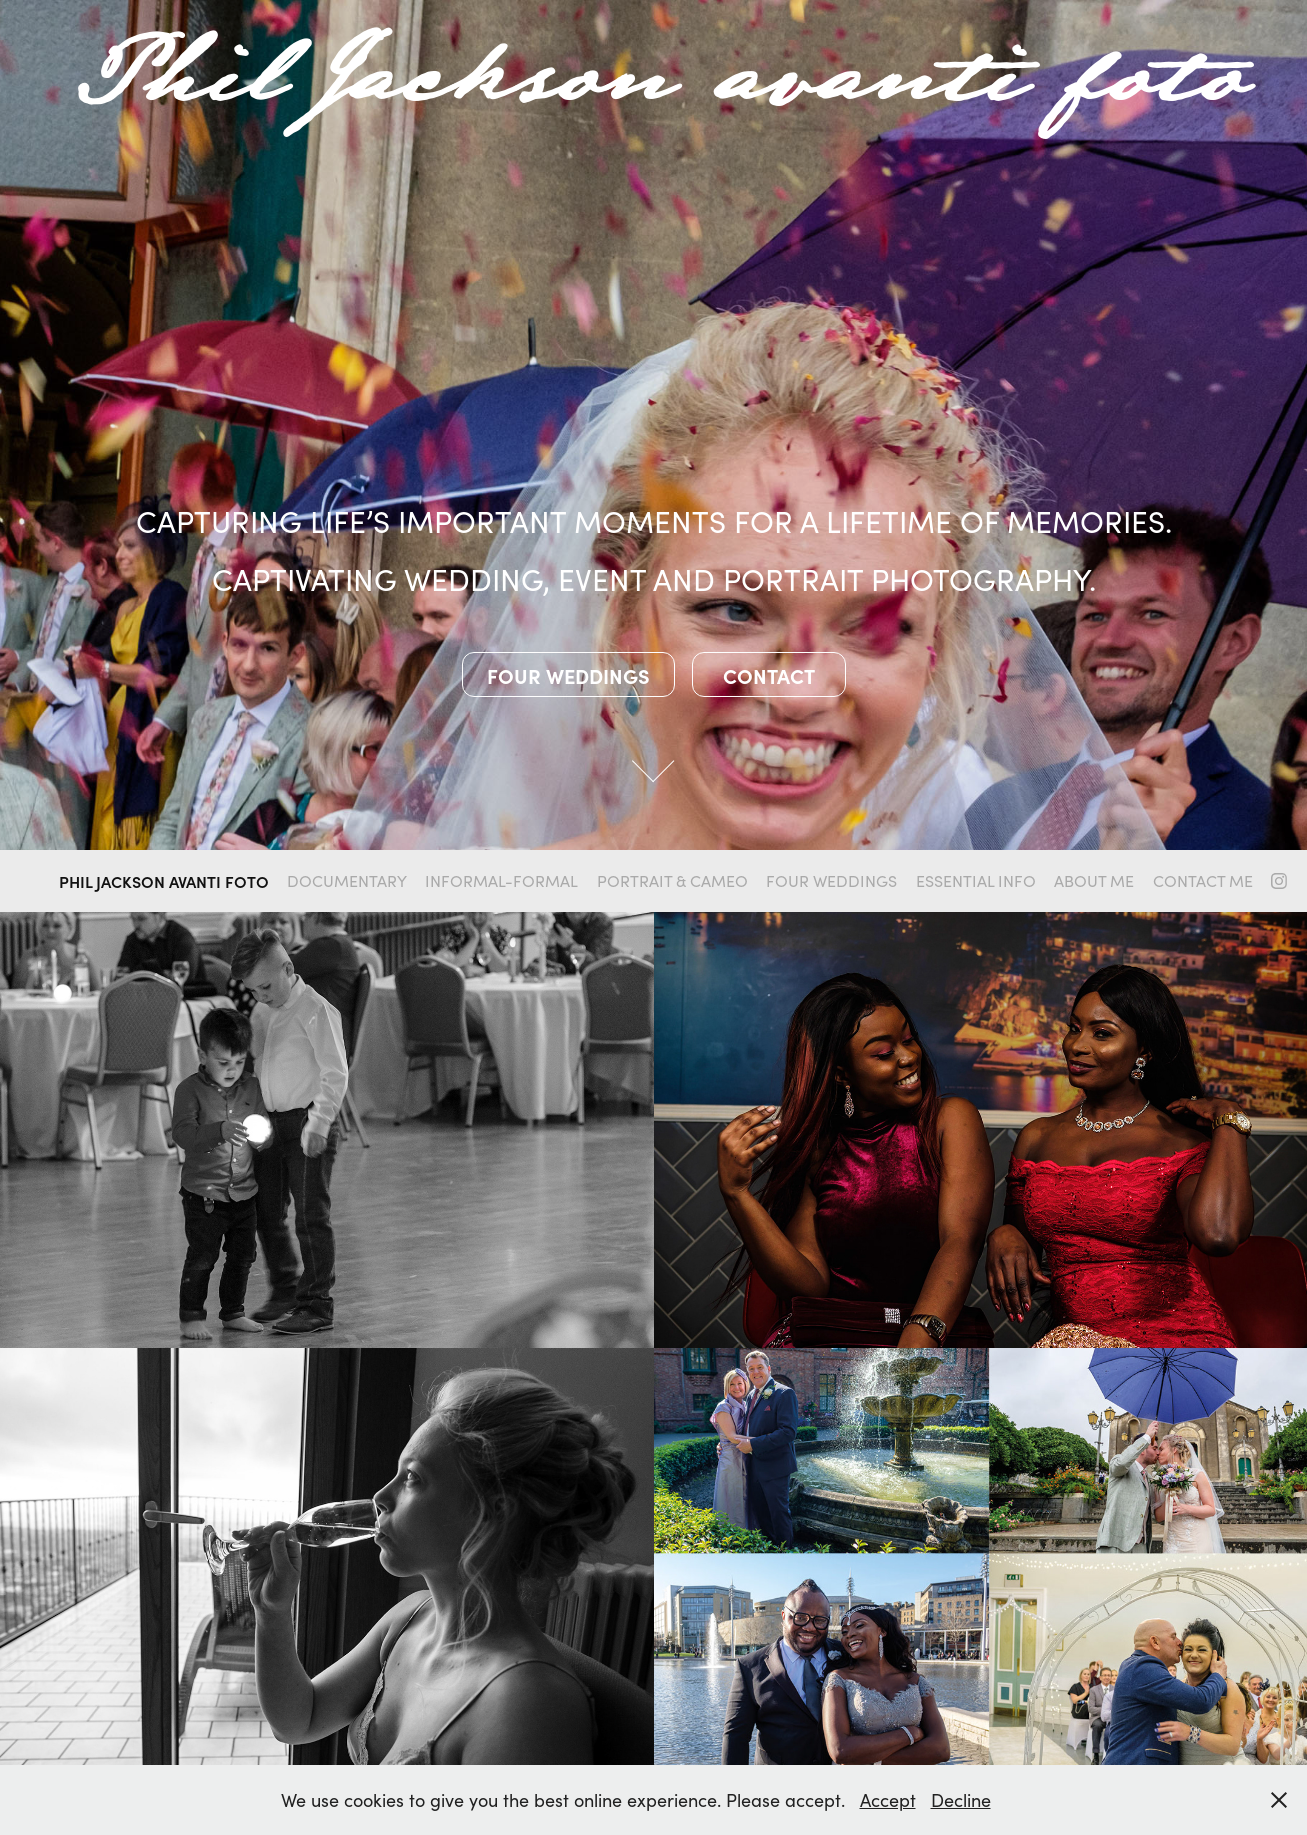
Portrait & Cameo (672, 880)
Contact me (1203, 880)
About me (1094, 880)
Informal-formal (501, 880)
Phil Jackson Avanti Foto (164, 881)
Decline (961, 1800)
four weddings (831, 880)
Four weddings (568, 675)
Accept (888, 1800)
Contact (769, 675)
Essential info (976, 880)
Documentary (347, 880)
